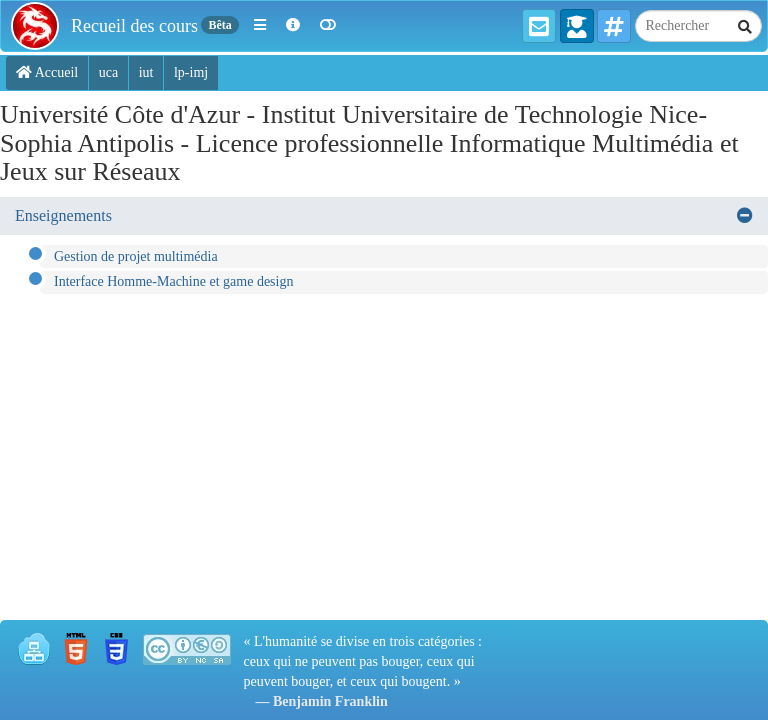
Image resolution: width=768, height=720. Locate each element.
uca (108, 72)
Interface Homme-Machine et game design (173, 281)
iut (146, 72)
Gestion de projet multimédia (136, 256)
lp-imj (191, 72)
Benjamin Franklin (330, 701)
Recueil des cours (134, 26)
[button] (260, 26)
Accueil (47, 72)
